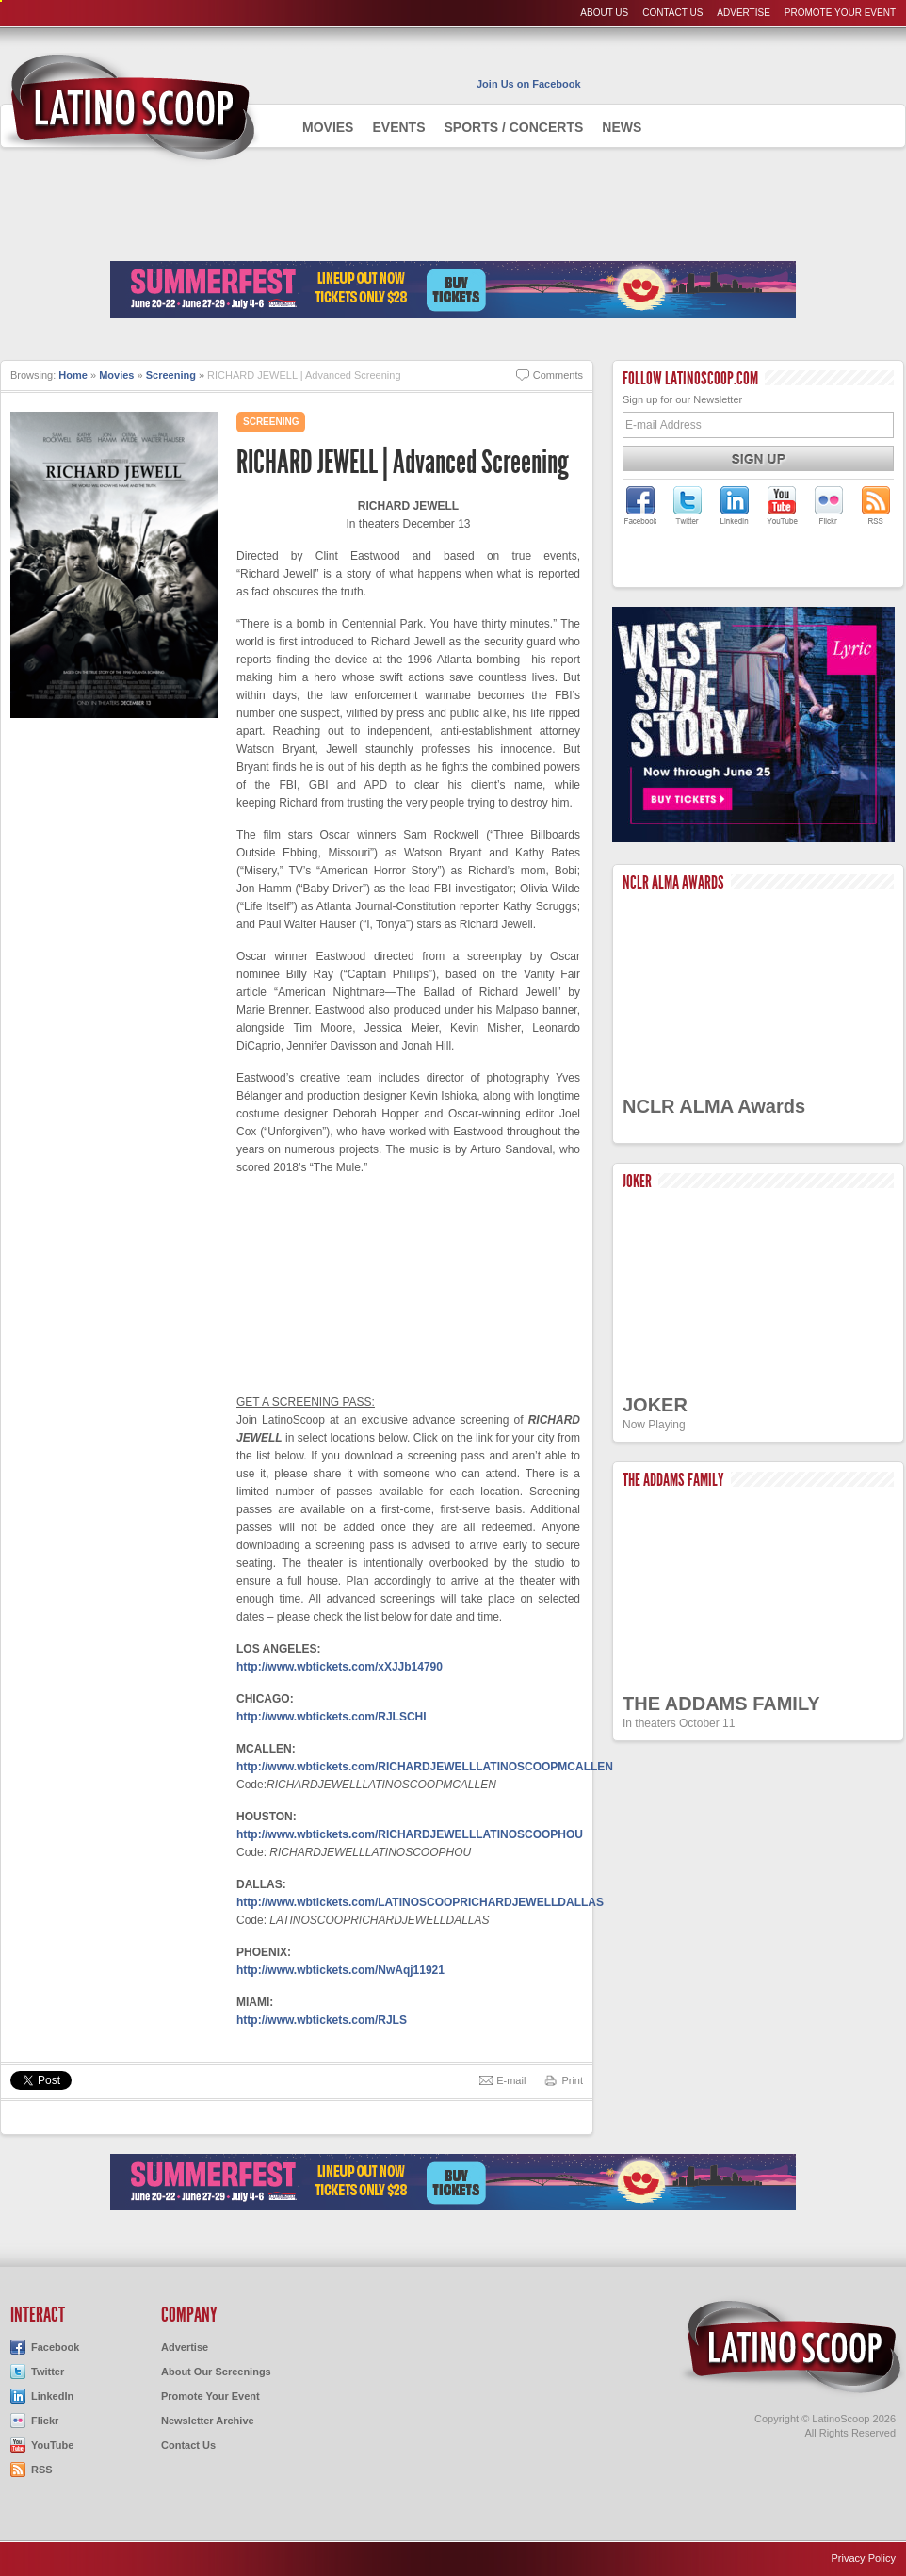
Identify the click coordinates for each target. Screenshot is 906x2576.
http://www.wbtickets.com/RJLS (321, 2020)
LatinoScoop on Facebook (640, 505)
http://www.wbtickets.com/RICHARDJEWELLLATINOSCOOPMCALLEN (424, 1766)
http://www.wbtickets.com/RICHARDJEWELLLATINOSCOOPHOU (409, 1834)
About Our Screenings (216, 2371)
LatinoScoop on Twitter (687, 505)
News (621, 127)
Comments (558, 375)
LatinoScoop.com (792, 2347)
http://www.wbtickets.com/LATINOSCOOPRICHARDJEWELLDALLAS (420, 1902)
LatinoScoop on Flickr (829, 505)
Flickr (44, 2420)
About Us (604, 13)
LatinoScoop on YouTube (782, 505)
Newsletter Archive (207, 2420)
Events (398, 127)
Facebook (55, 2347)
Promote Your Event (840, 13)
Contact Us (672, 13)
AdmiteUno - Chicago (130, 107)
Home (73, 375)
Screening (171, 375)
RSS (42, 2469)
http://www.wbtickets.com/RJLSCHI (331, 1716)
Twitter (47, 2371)
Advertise (743, 13)
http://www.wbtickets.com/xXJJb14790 (339, 1666)
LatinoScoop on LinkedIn (735, 505)
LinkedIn (52, 2396)
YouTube (52, 2445)
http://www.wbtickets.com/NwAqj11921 (340, 1970)
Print (572, 2080)
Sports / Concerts (513, 127)
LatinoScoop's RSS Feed (876, 505)
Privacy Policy (864, 2558)
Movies (327, 127)
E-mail (511, 2080)
